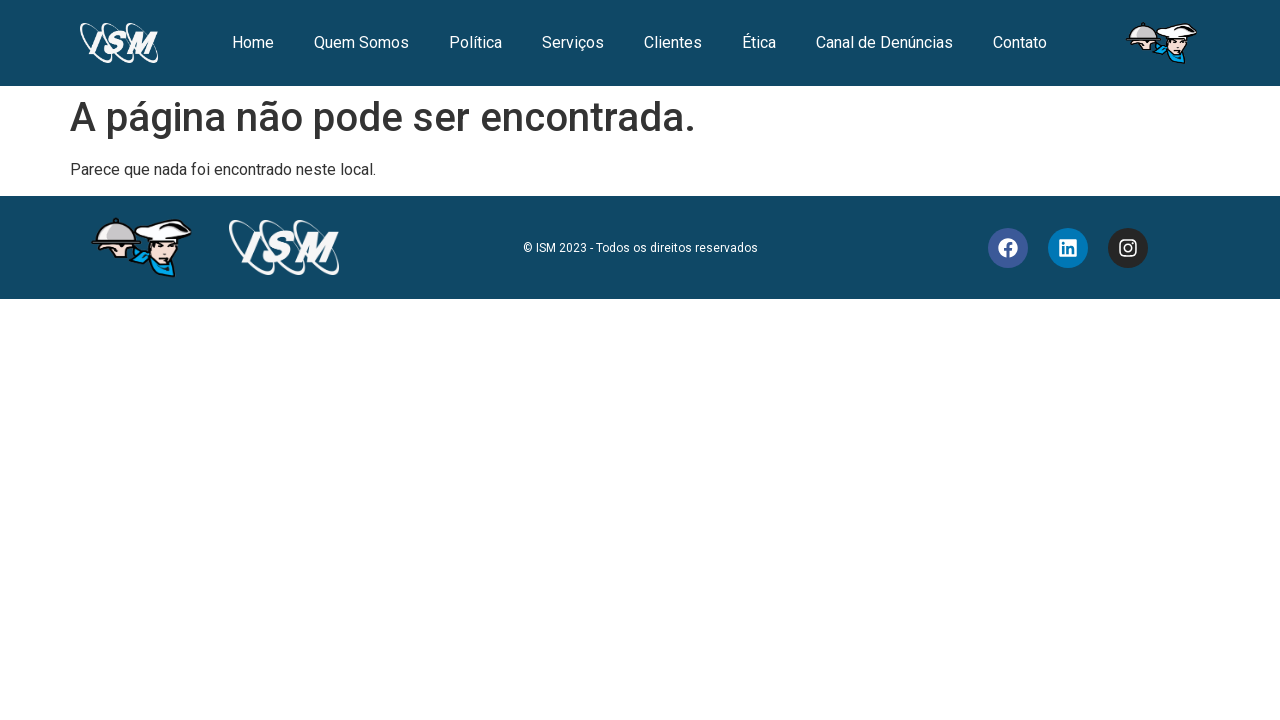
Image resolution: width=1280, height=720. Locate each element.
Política (475, 42)
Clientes (673, 42)
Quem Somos (361, 42)
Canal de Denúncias (884, 42)
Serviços (573, 42)
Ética (759, 42)
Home (253, 42)
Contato (1020, 42)
